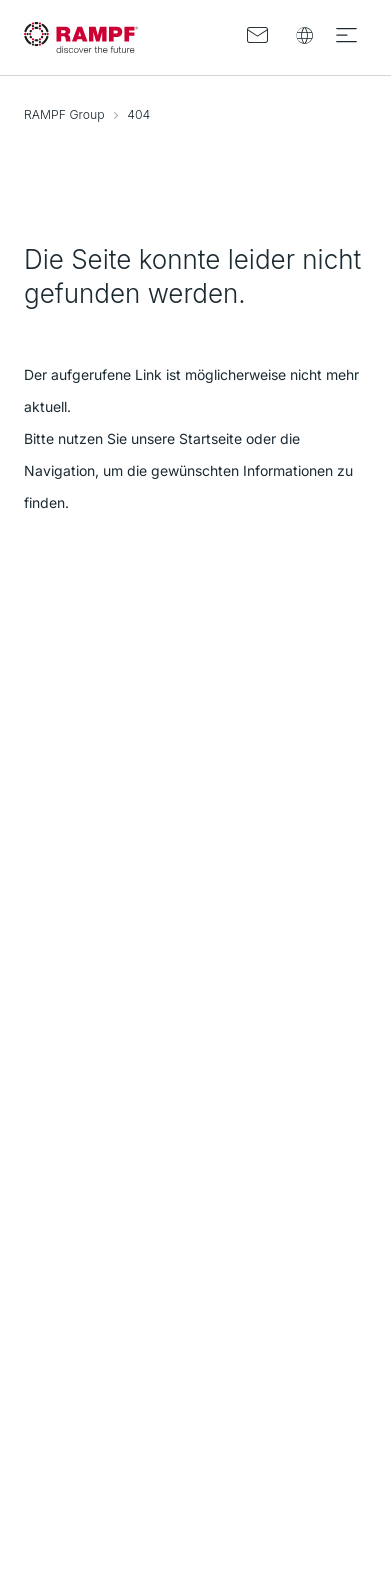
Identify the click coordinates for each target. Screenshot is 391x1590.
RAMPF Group (64, 114)
